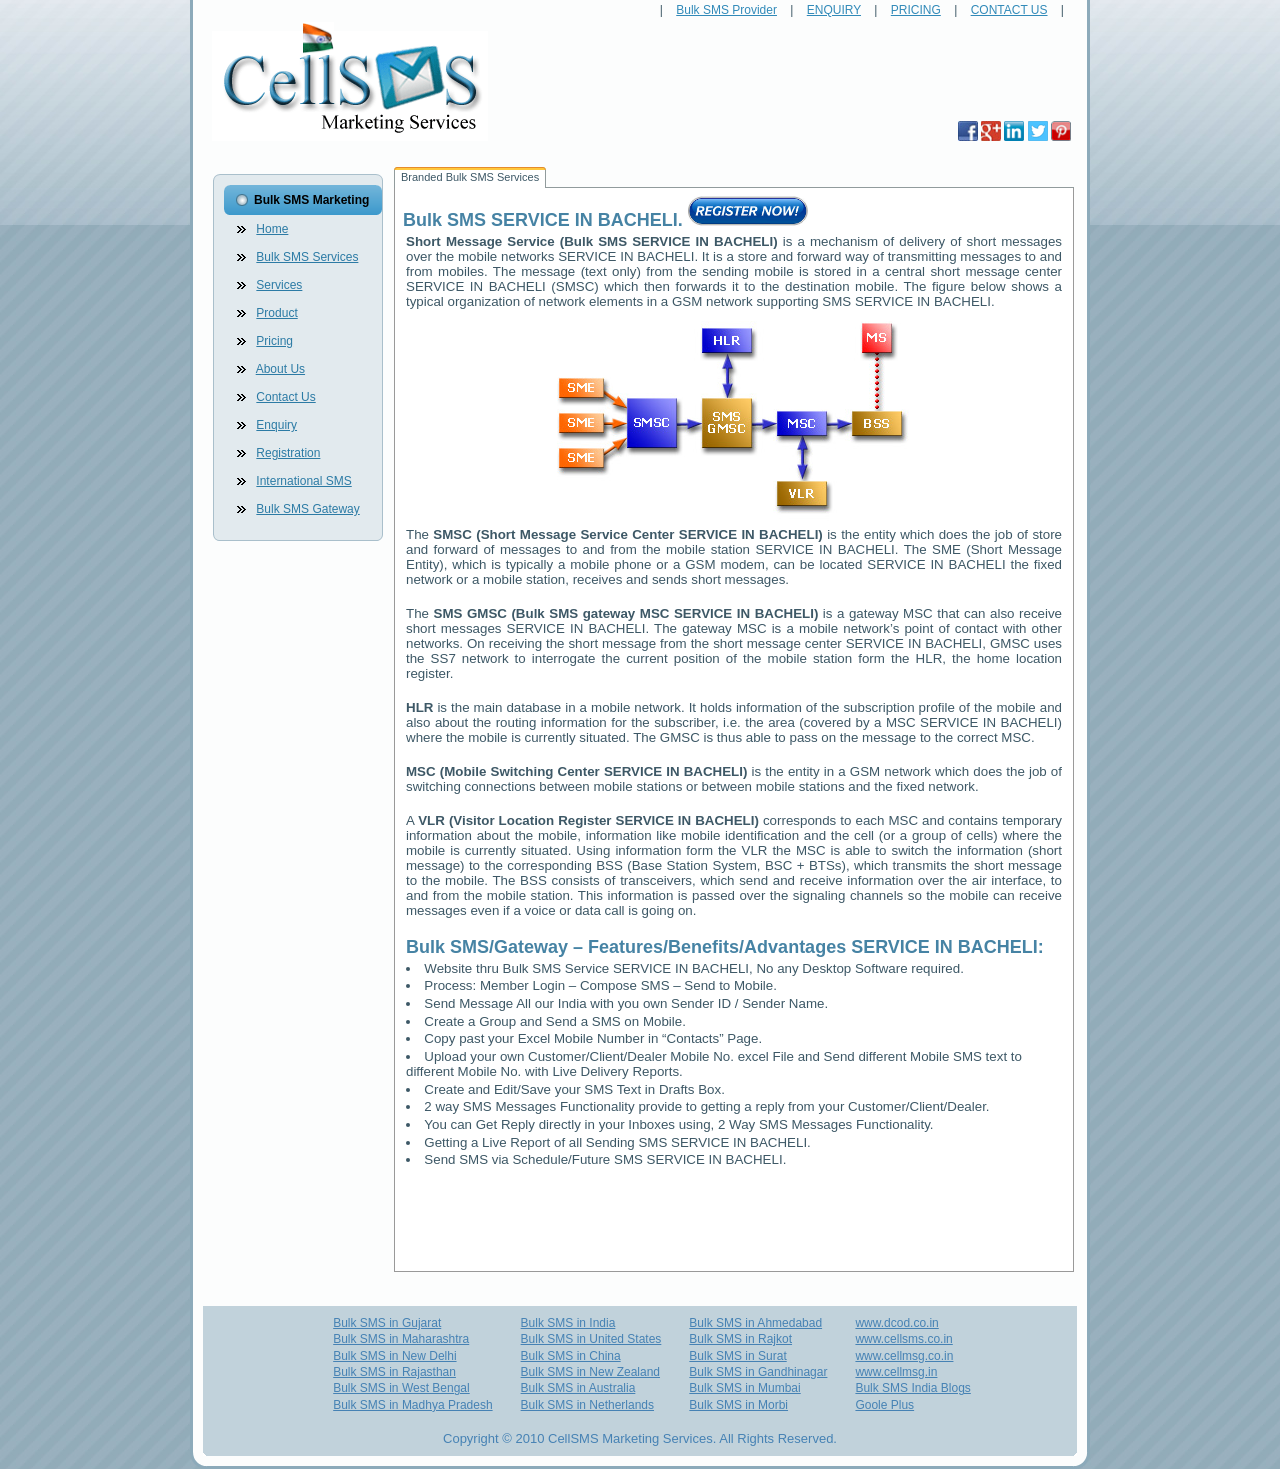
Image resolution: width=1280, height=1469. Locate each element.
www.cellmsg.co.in (904, 1356)
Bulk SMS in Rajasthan (394, 1372)
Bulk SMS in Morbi (738, 1405)
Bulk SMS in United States (591, 1339)
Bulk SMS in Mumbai (744, 1388)
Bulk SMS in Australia (578, 1388)
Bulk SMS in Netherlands (587, 1405)
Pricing (274, 341)
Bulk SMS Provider (726, 10)
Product (276, 313)
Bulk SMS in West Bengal (401, 1388)
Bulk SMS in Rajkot (740, 1339)
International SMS (303, 481)
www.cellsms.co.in (903, 1339)
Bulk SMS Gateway (307, 509)
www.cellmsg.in (896, 1372)
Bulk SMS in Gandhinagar (758, 1372)
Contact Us (285, 397)
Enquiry (276, 425)
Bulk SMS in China (571, 1356)
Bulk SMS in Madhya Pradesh (412, 1405)
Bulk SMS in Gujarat (387, 1323)
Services (279, 285)
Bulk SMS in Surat (737, 1356)
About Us (280, 369)
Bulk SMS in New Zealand (590, 1372)
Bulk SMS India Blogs (912, 1388)
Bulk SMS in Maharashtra (401, 1339)
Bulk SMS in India (568, 1323)
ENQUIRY (834, 10)
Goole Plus (884, 1405)
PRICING (916, 10)
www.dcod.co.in (896, 1323)
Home (272, 229)
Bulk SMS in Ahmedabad (755, 1323)
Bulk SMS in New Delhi (394, 1356)
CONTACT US (1009, 10)
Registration (288, 453)
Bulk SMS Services (307, 257)
